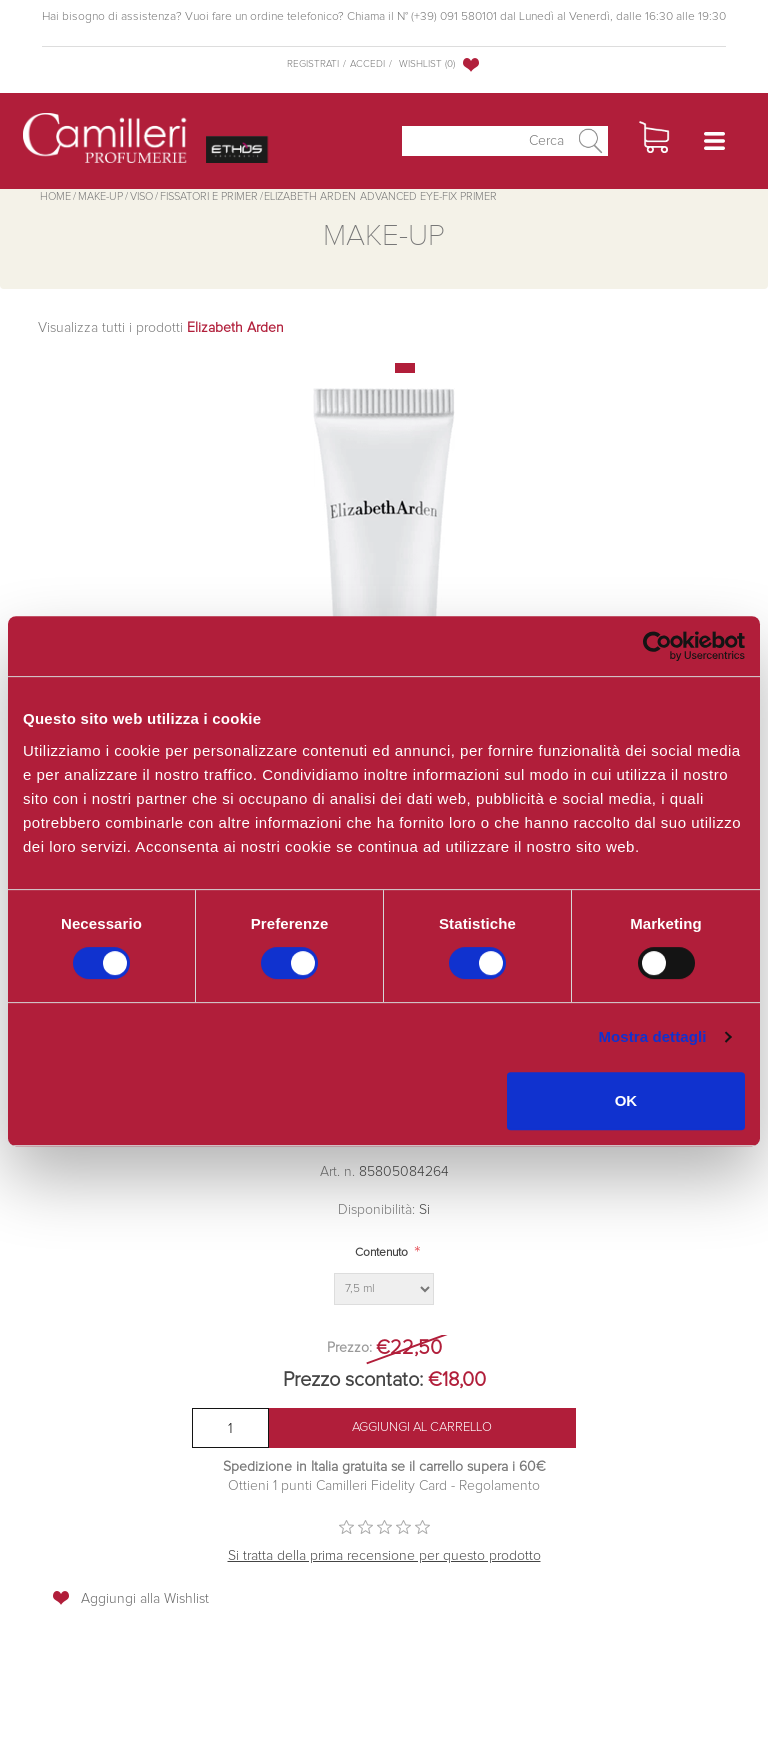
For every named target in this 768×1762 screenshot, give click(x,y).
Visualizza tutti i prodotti (161, 328)
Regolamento (497, 1486)
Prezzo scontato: (353, 1380)
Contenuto (381, 1253)
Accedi (367, 64)
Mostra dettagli (652, 1036)
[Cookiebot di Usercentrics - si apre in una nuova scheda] (657, 646)
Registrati (313, 64)
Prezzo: (349, 1348)
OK (626, 1100)
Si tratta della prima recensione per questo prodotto (384, 1556)
